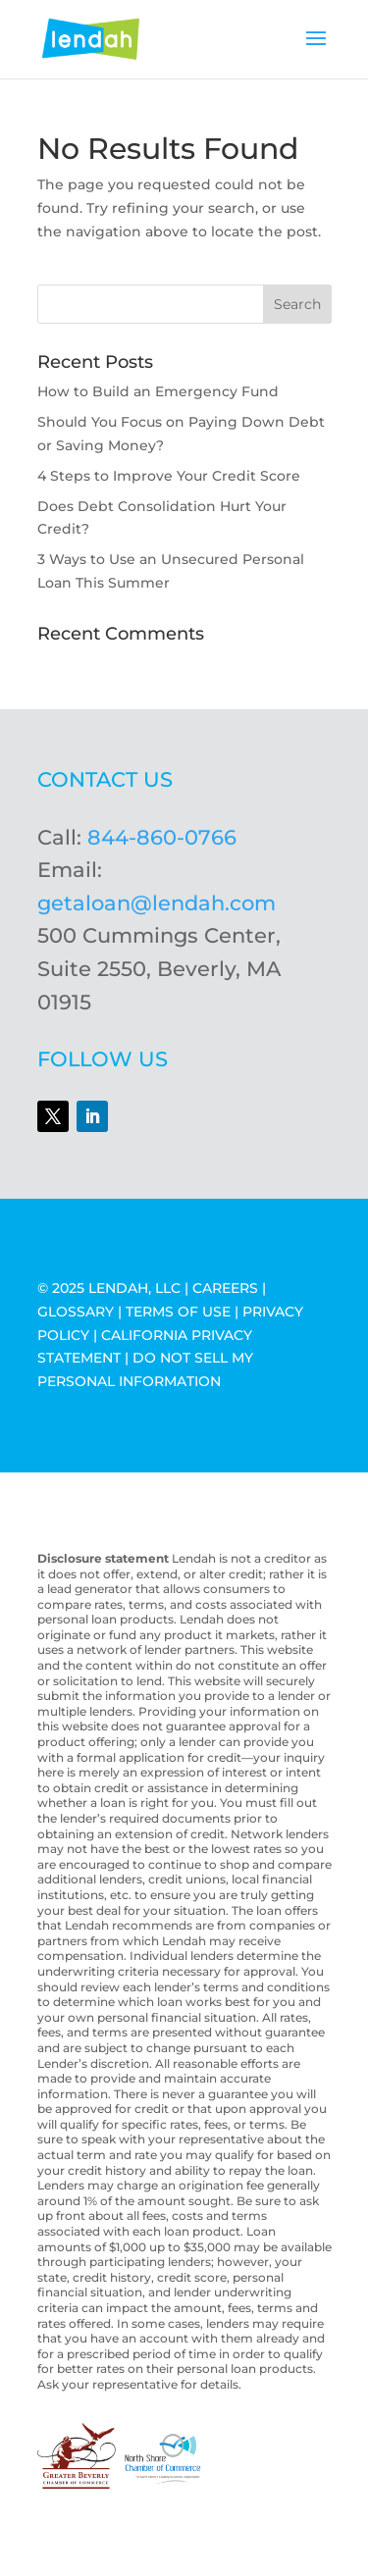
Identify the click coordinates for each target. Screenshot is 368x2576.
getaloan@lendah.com (156, 903)
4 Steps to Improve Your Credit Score (168, 476)
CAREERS (225, 1288)
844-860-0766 (162, 837)
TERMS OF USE (178, 1311)
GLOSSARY (75, 1311)
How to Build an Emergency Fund (158, 391)
